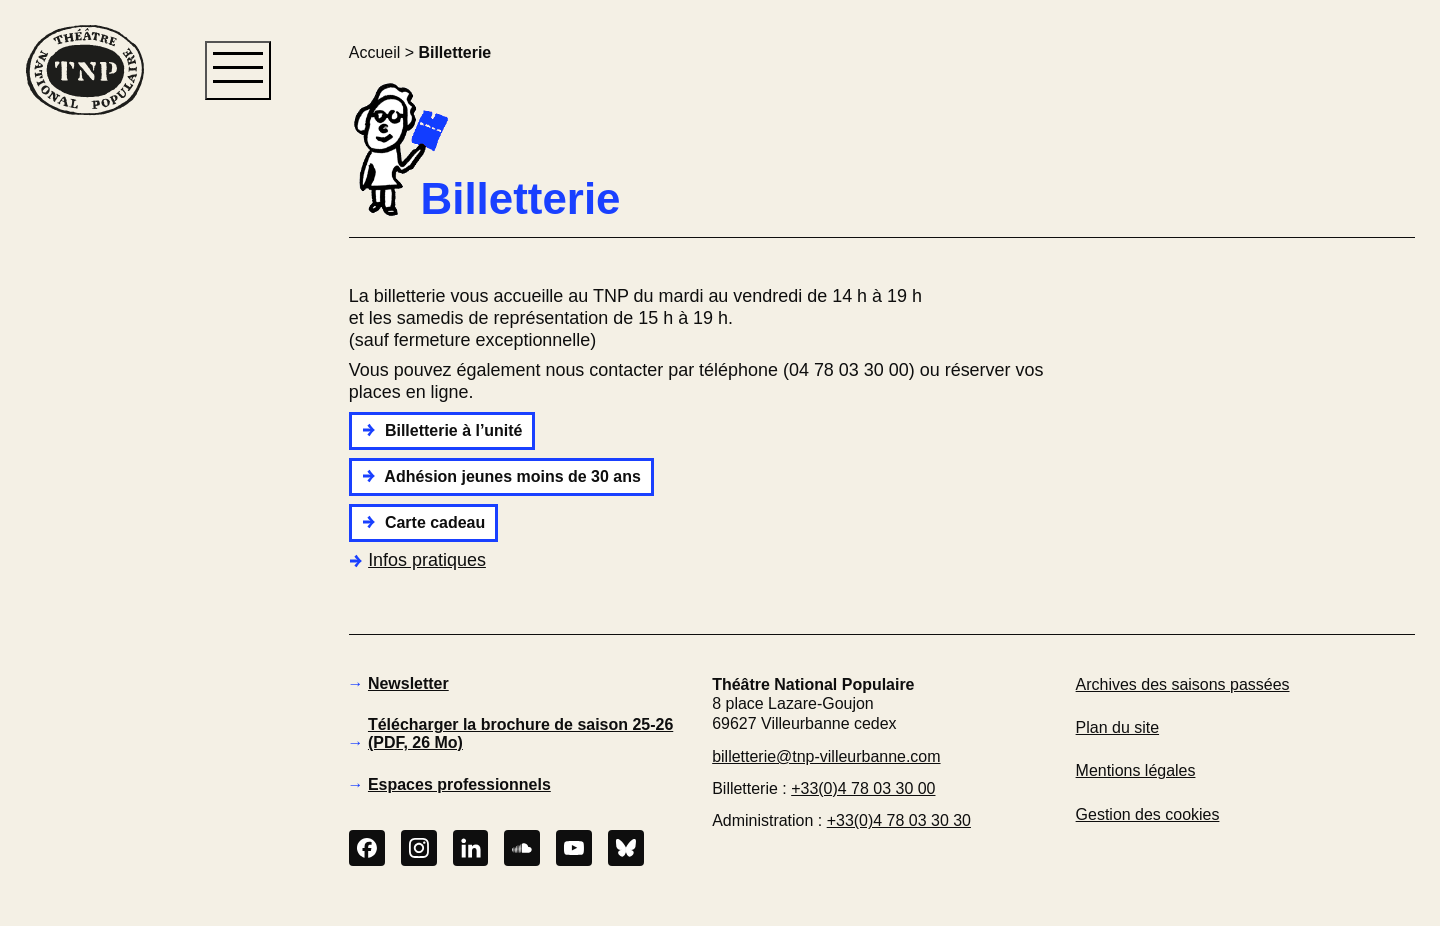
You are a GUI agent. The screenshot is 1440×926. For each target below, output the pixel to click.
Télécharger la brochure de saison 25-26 (520, 733)
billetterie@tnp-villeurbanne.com (826, 756)
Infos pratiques (417, 560)
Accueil (374, 52)
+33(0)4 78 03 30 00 (863, 788)
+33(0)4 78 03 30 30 (899, 820)
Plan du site (1117, 727)
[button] (84, 458)
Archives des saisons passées (1183, 684)
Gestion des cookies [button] (1148, 814)
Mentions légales (1136, 770)
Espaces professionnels (459, 784)
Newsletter (408, 683)
